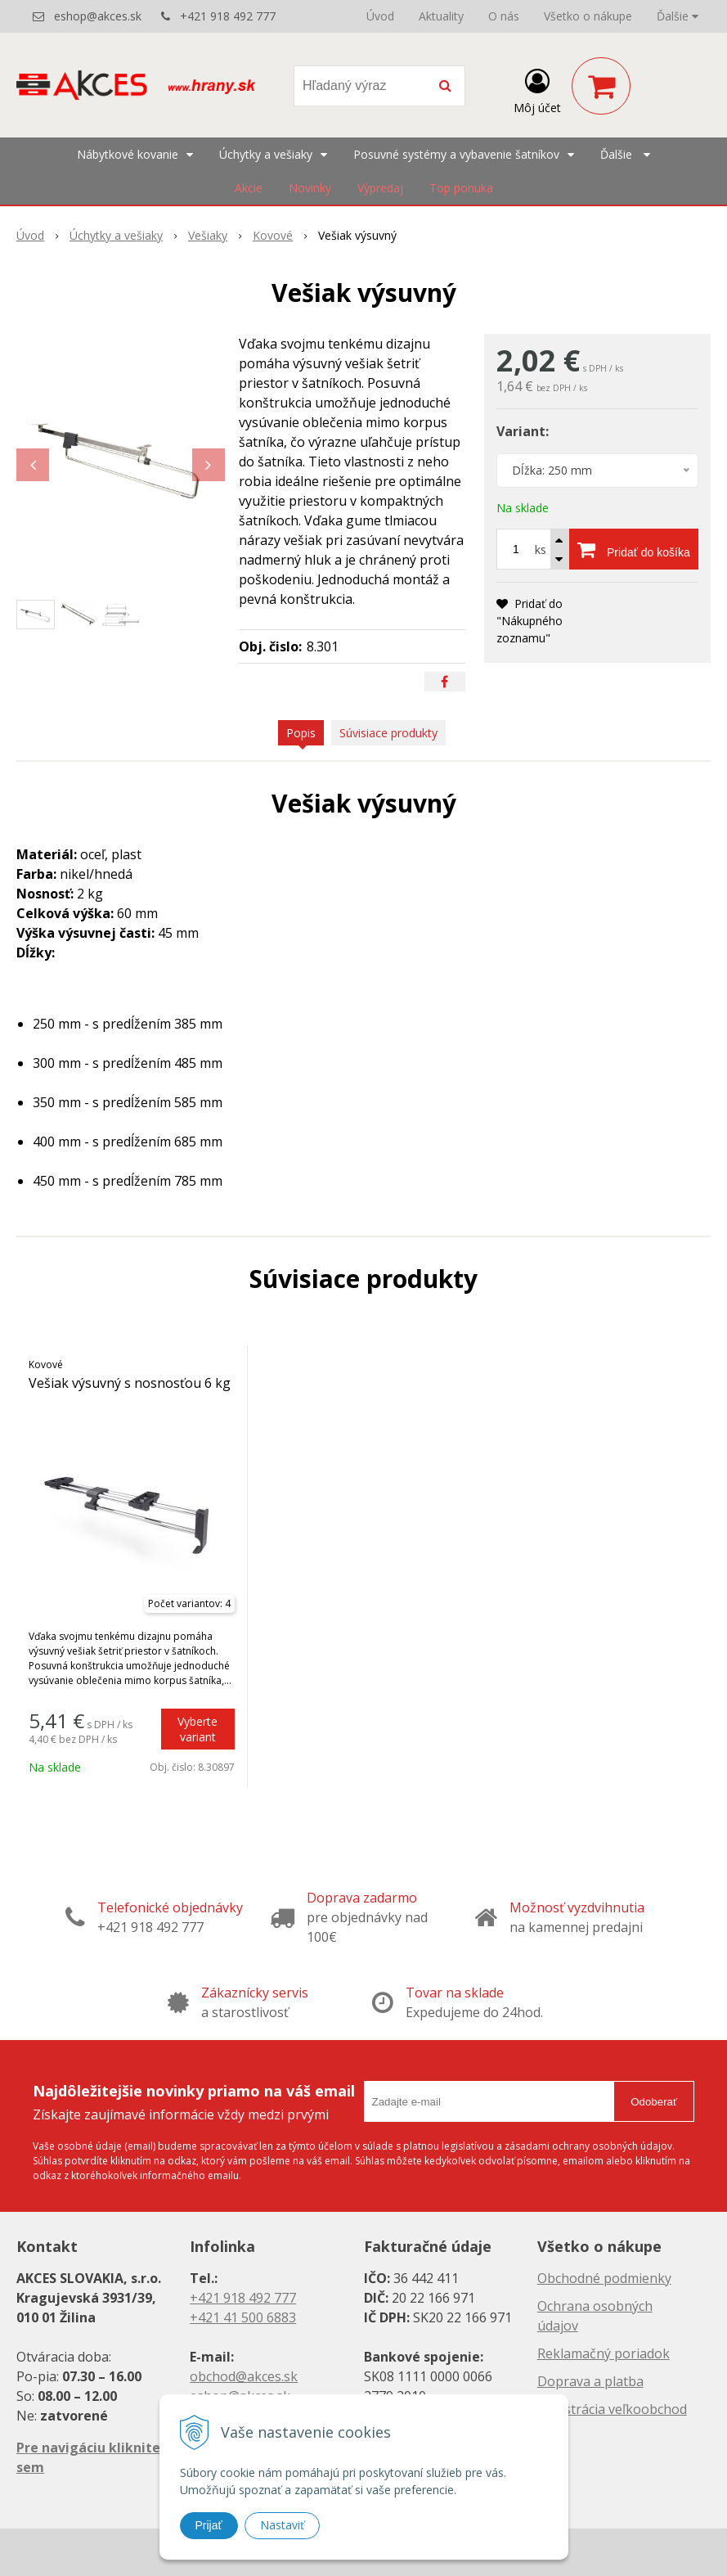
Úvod (380, 16)
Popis (301, 733)
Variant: (522, 431)
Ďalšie (677, 16)
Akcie (249, 188)
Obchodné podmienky (604, 2278)
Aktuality (441, 16)
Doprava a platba (590, 2381)
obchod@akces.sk (244, 2376)
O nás (503, 16)
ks (540, 549)
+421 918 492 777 (228, 16)
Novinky (310, 188)
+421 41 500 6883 (243, 2317)
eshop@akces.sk (97, 16)
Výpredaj (380, 188)
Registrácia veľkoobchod (612, 2409)
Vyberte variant (197, 1729)
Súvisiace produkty (388, 733)
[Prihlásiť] (537, 89)
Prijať (208, 2525)
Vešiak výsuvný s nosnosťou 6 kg (130, 1383)
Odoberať (654, 2102)
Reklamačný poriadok (603, 2353)
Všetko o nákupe (588, 16)
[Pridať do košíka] (633, 549)
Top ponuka (461, 188)
